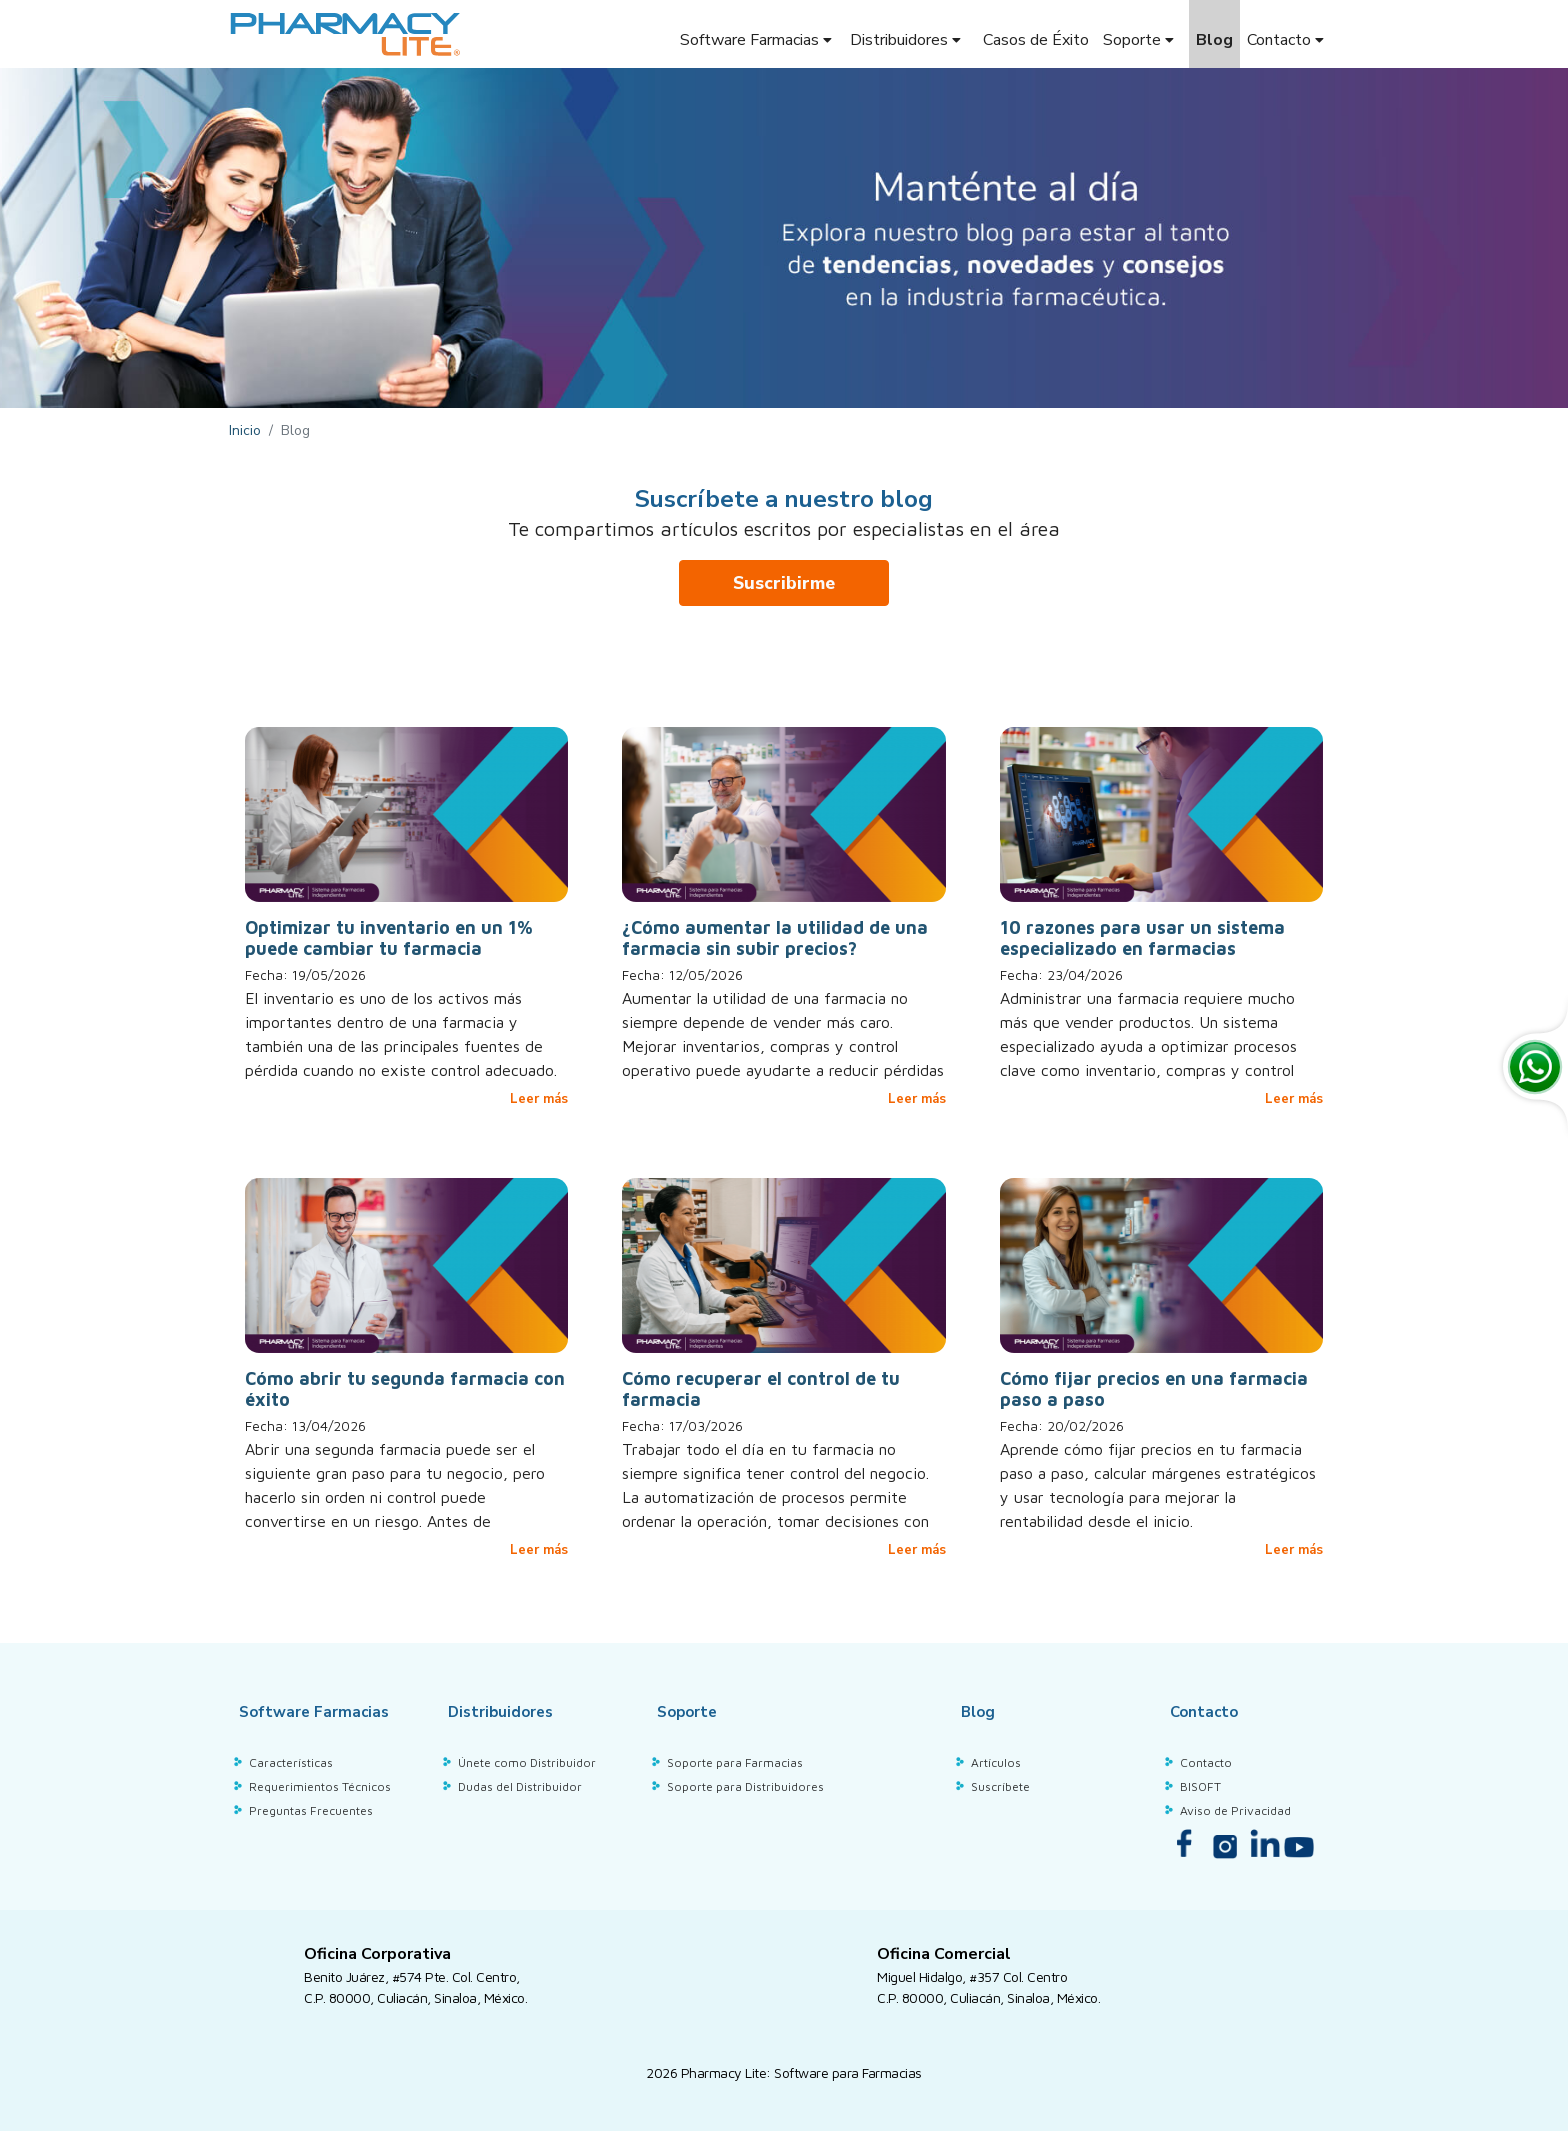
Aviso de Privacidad (1235, 1808)
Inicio (245, 430)
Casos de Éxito (1036, 40)
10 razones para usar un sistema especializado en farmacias (1142, 938)
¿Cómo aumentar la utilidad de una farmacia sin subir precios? (775, 938)
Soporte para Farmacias (735, 1760)
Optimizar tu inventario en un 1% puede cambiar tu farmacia (388, 938)
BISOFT (1200, 1784)
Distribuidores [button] (907, 40)
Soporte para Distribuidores (745, 1784)
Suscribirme (784, 583)
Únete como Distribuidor (527, 1760)
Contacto (1206, 1760)
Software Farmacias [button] (756, 40)
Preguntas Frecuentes (311, 1808)
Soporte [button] (1140, 40)
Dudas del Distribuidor (520, 1784)
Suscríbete (1000, 1784)
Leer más (539, 1099)
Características (291, 1760)
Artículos (996, 1760)
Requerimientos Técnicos (320, 1784)
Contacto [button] (1287, 40)
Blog (1214, 40)
